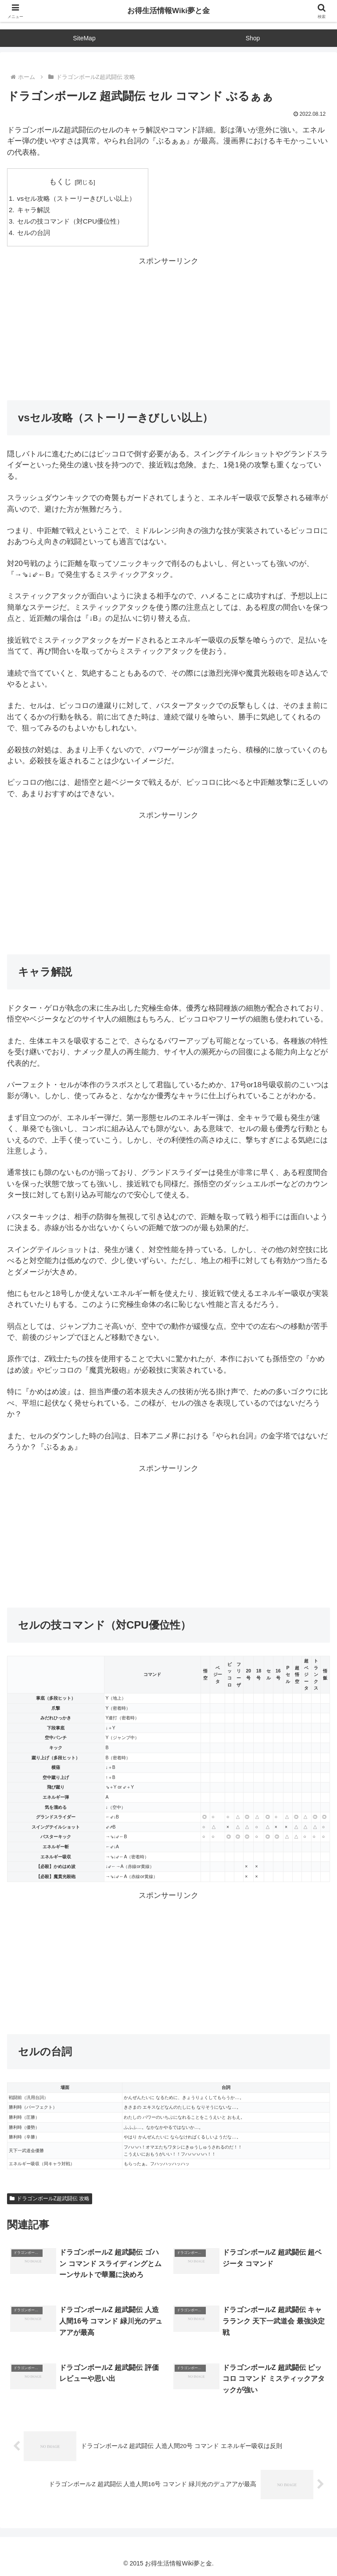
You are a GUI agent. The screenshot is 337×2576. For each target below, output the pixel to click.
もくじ (60, 182)
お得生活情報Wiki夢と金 (168, 11)
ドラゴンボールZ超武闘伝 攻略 (50, 2198)
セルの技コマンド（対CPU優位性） (70, 221)
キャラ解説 (33, 209)
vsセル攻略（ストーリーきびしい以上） (76, 198)
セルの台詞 (33, 232)
